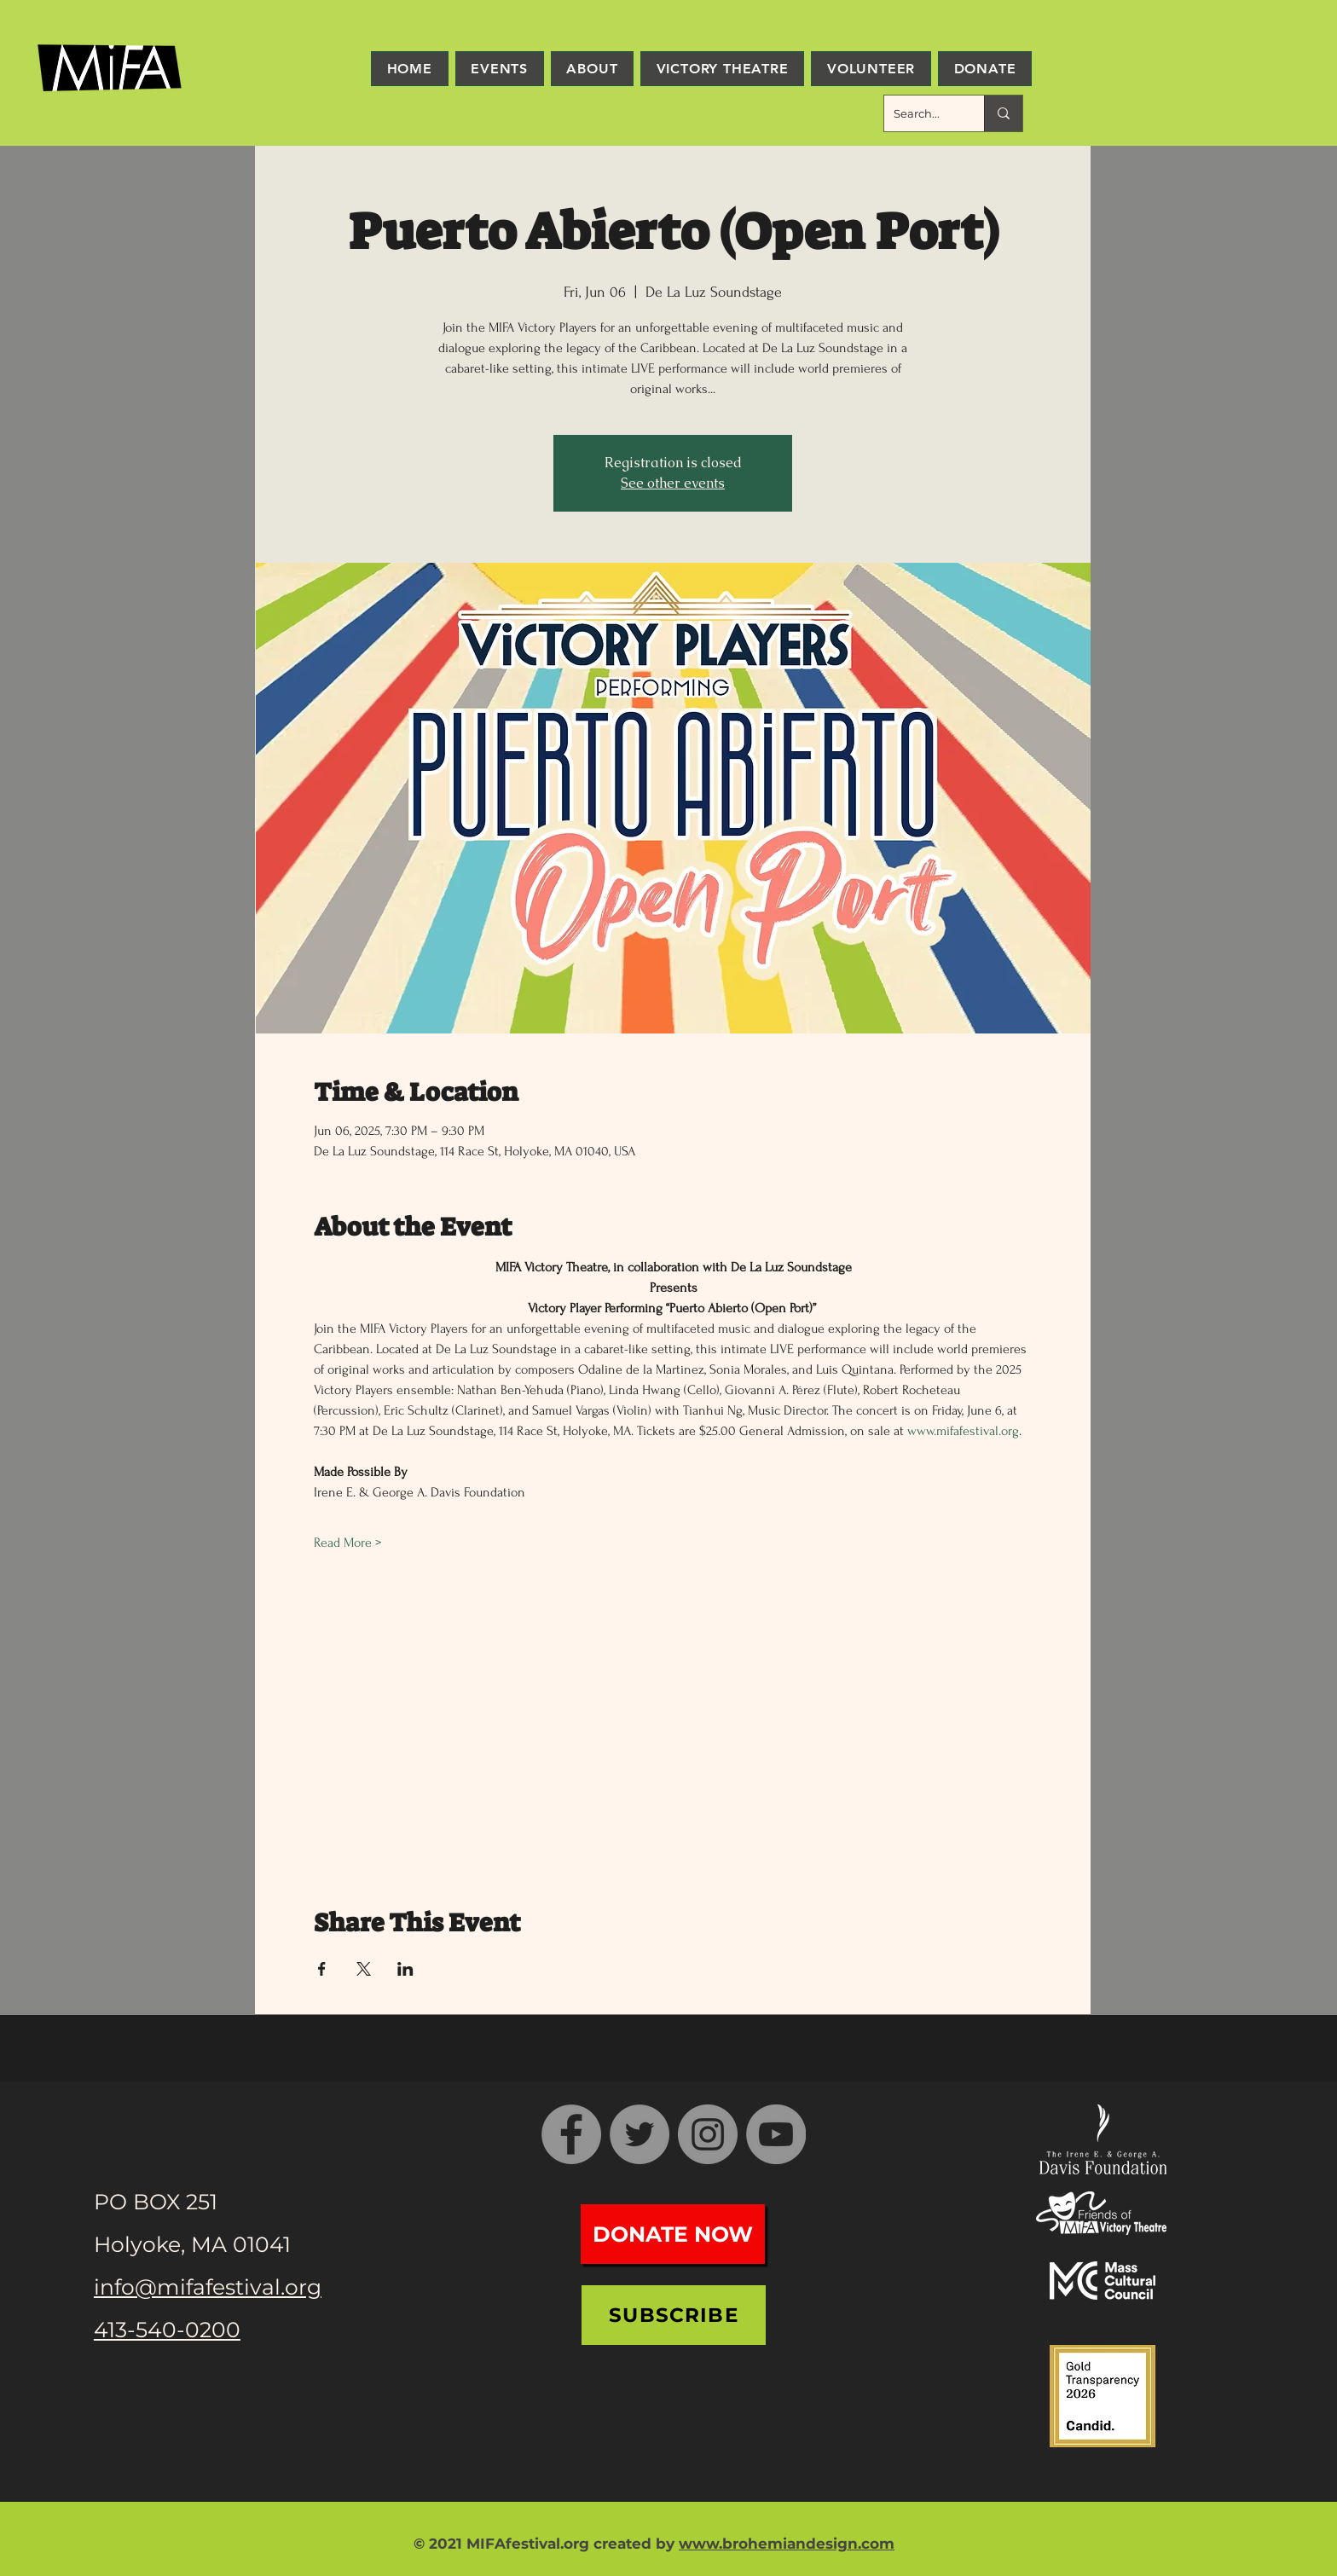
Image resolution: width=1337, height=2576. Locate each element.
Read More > (347, 1542)
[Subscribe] (674, 2315)
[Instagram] (708, 2134)
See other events (673, 483)
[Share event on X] (364, 1969)
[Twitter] (639, 2134)
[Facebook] (571, 2134)
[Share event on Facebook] (322, 1969)
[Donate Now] (673, 2234)
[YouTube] (776, 2134)
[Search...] (921, 113)
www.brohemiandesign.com (786, 2543)
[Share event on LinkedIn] (405, 1969)
